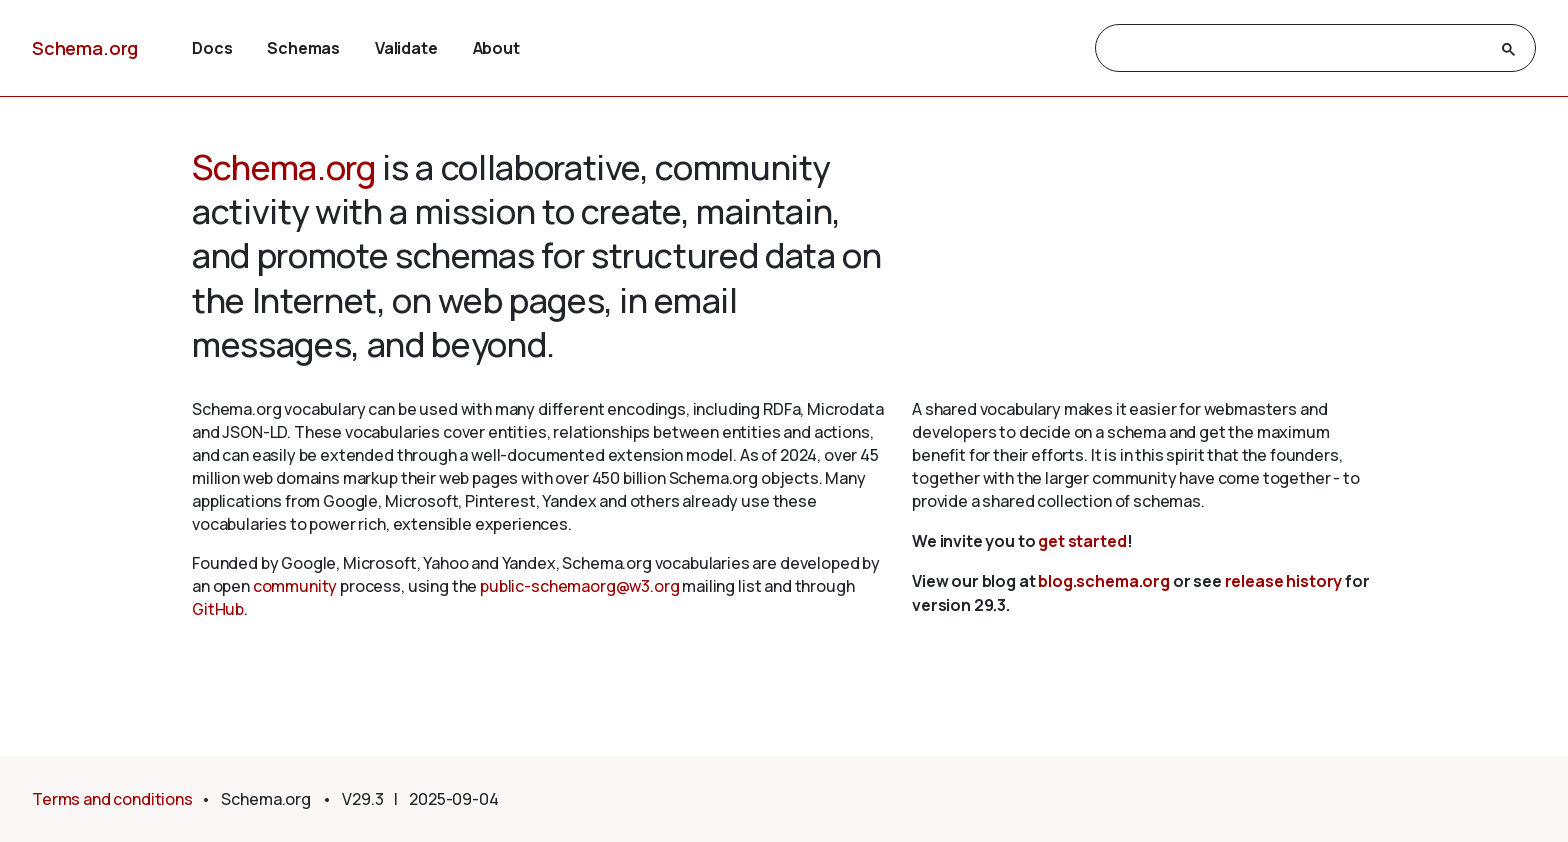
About (496, 48)
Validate (406, 48)
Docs (212, 48)
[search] (1297, 49)
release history (1284, 581)
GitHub (218, 609)
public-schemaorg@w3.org (579, 586)
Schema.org (85, 48)
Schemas (303, 48)
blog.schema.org (1104, 581)
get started (1082, 541)
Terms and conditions (112, 799)
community (295, 586)
